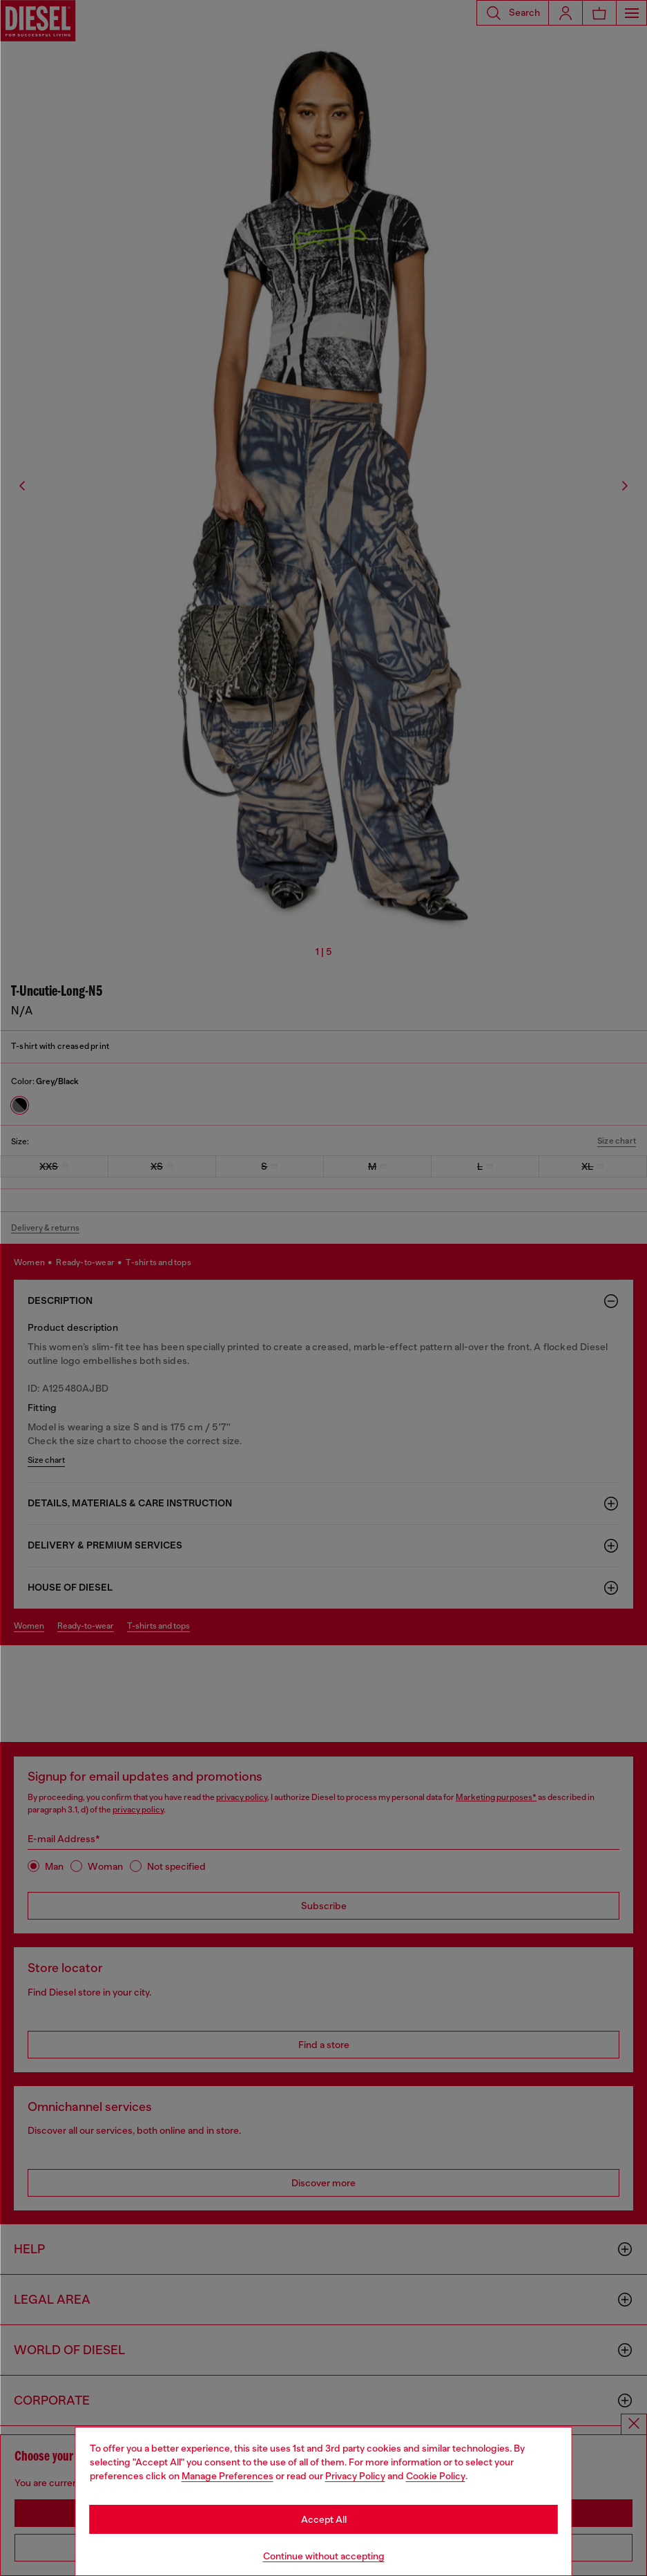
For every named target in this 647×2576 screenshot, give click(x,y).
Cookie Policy (435, 2475)
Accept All (324, 2519)
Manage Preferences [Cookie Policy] (227, 2475)
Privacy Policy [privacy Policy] (355, 2475)
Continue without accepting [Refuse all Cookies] (324, 2555)
